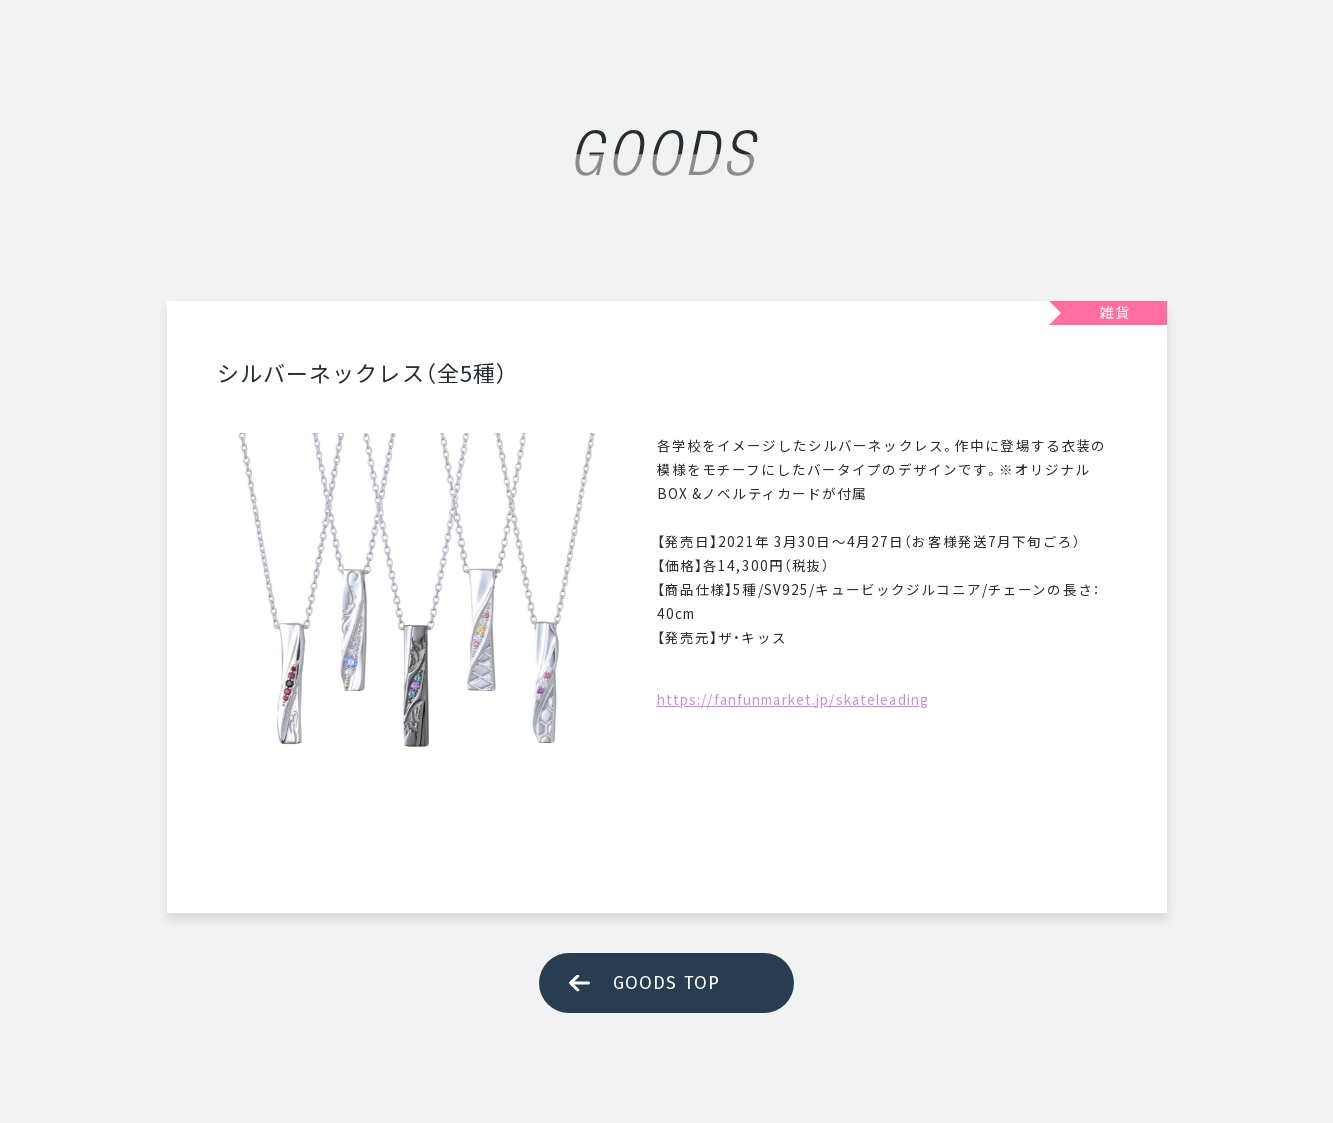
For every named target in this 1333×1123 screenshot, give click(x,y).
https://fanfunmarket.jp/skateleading (793, 699)
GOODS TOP (666, 983)
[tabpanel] (417, 633)
